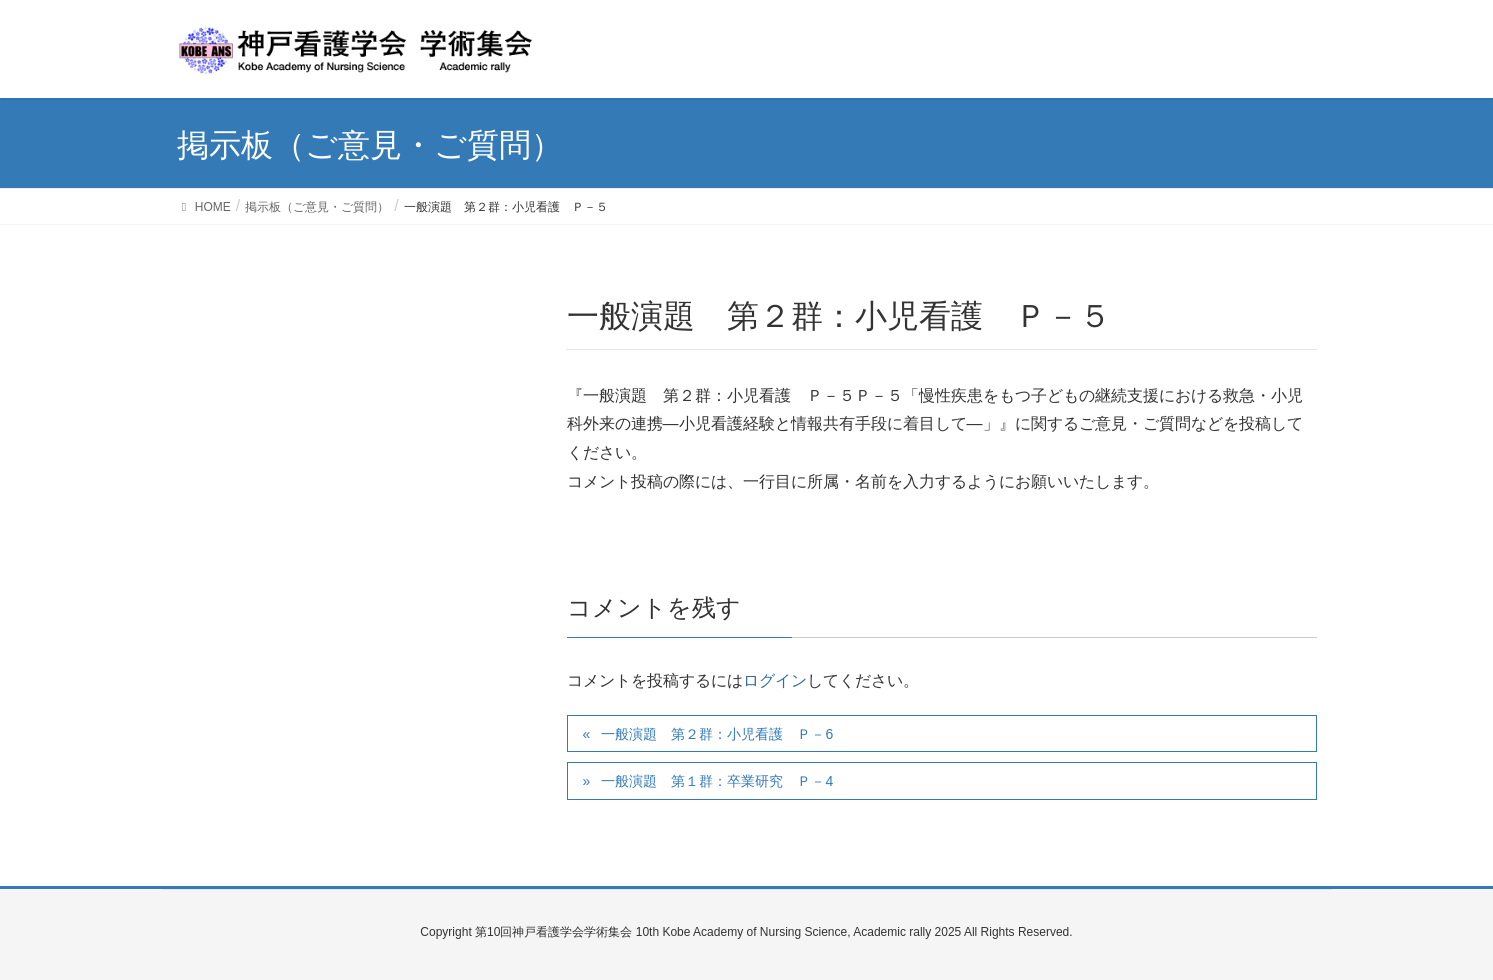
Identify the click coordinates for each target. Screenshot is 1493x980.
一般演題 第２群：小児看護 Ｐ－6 (717, 734)
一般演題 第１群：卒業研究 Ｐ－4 (717, 781)
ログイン (775, 680)
